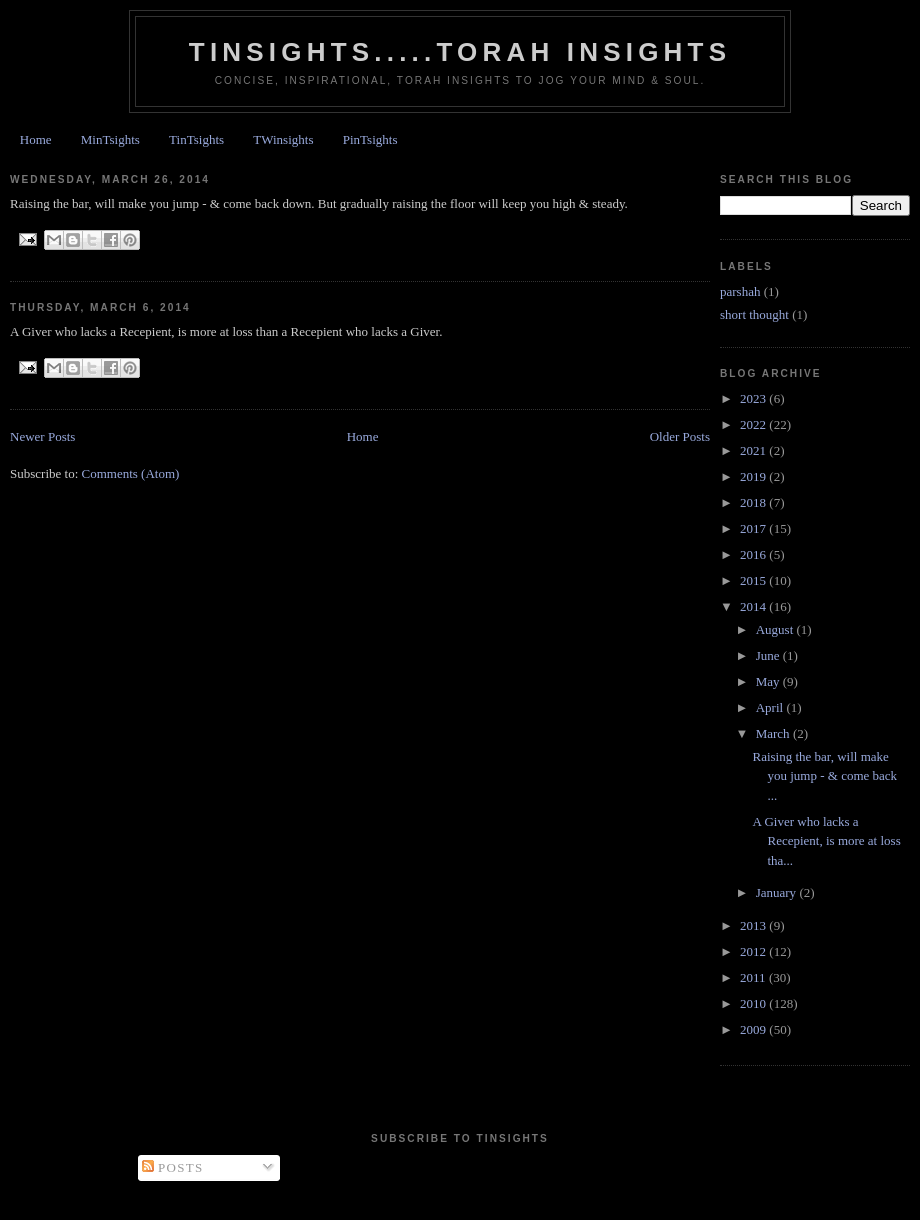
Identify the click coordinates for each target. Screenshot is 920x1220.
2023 (754, 398)
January (778, 892)
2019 (754, 476)
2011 (754, 977)
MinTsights (110, 139)
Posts (173, 1167)
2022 (754, 424)
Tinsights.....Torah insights (460, 52)
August (776, 629)
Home (36, 139)
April (771, 707)
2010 (754, 1003)
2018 (754, 502)
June (769, 655)
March (774, 733)
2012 (754, 951)
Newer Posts (42, 436)
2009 (754, 1029)
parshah (740, 291)
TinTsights (196, 139)
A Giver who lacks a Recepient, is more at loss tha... (826, 841)
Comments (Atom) (131, 473)
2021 (754, 450)
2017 (754, 528)
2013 (754, 925)
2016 (754, 554)
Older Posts (680, 436)
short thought (754, 314)
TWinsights (283, 139)
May (769, 681)
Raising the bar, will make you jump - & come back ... (824, 776)
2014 (754, 606)
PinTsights (370, 139)
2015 (754, 580)
